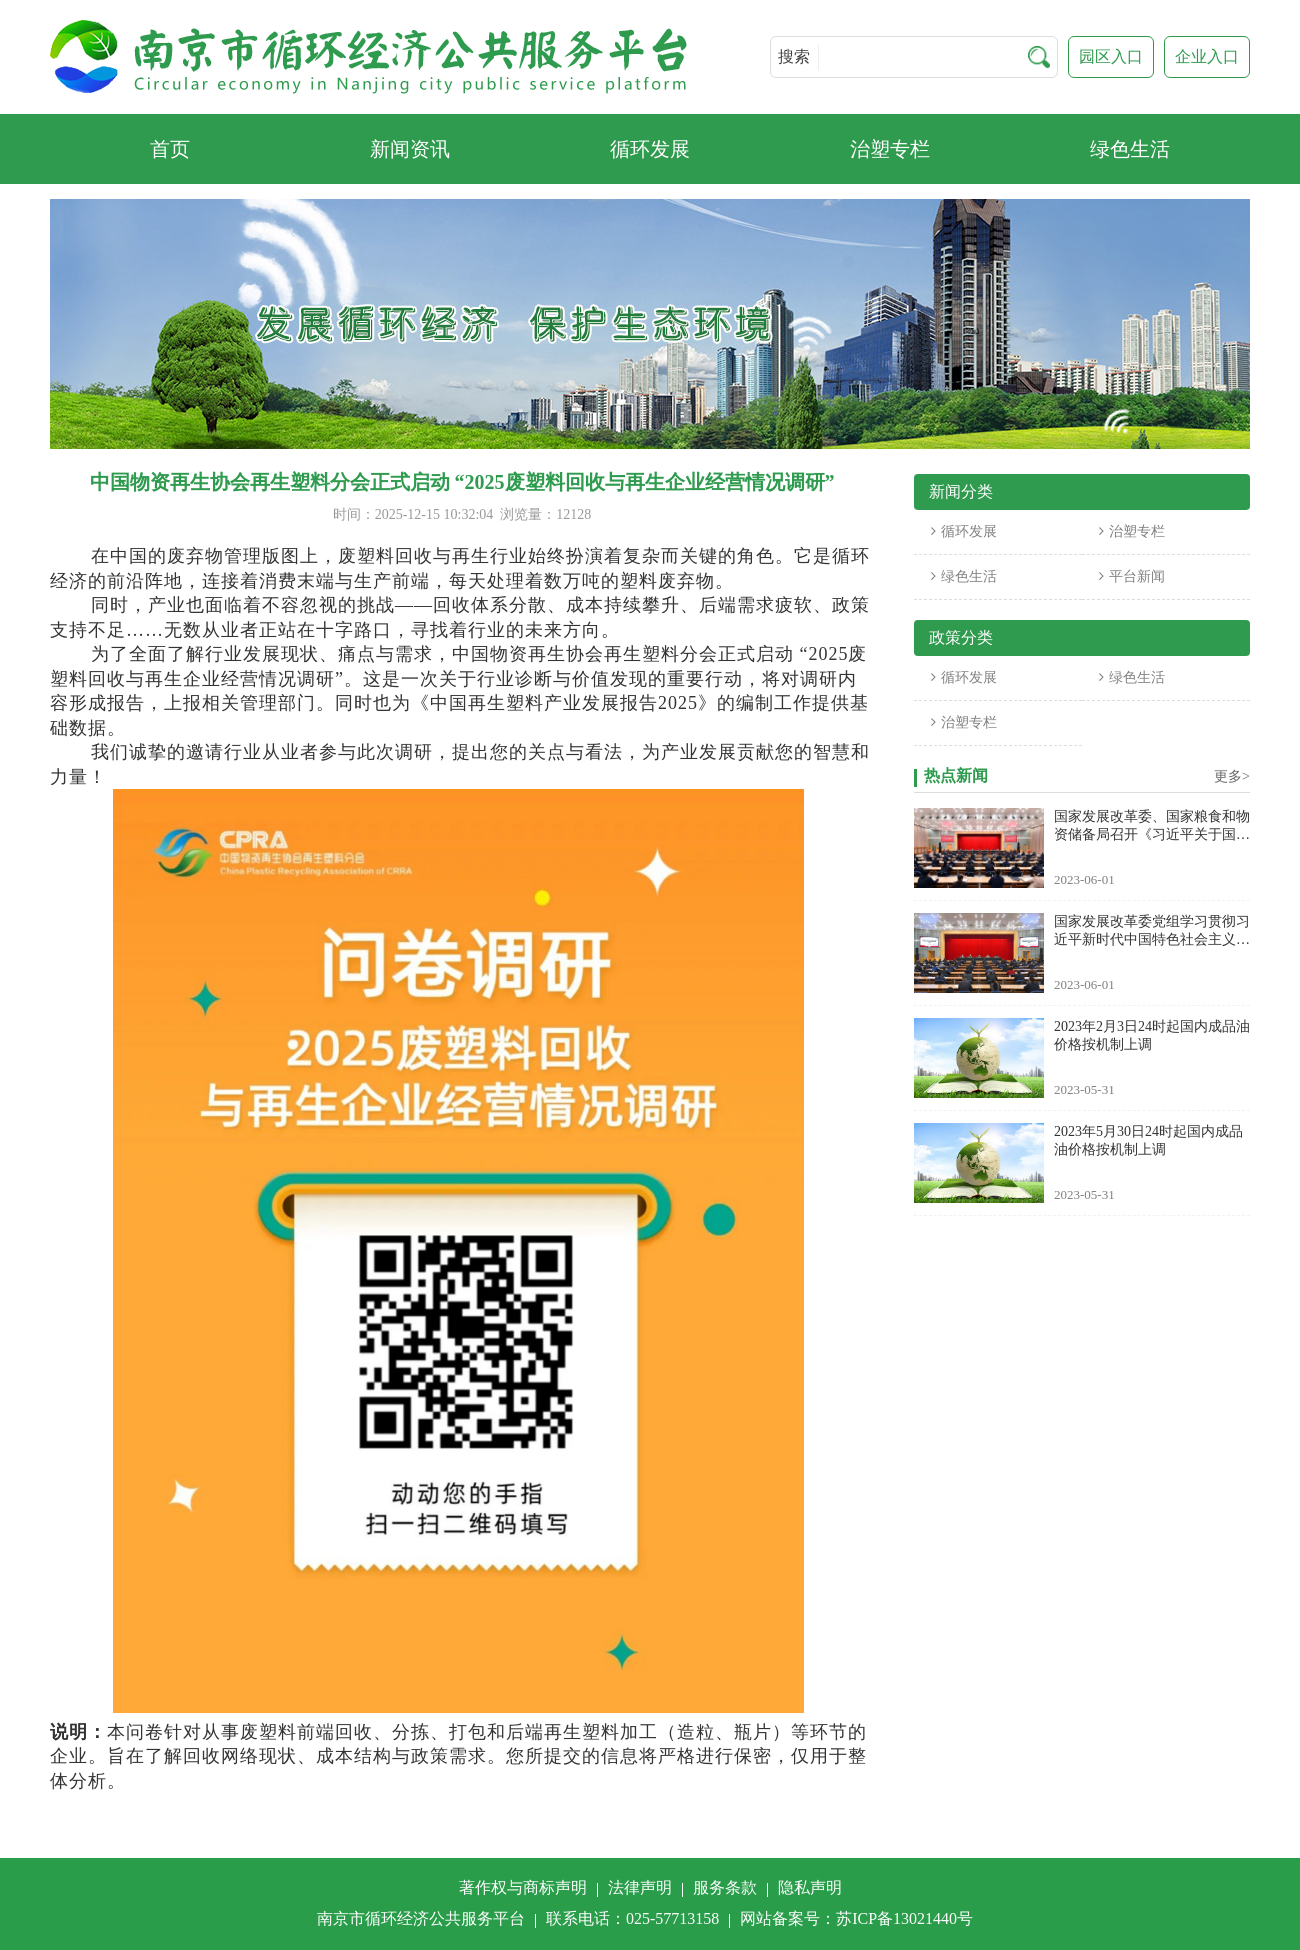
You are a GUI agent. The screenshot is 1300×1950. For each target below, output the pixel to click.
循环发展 (964, 531)
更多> (1232, 776)
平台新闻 (1132, 576)
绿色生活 (964, 576)
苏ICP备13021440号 (904, 1918)
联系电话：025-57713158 (632, 1918)
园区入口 (1111, 56)
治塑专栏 (1132, 531)
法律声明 (640, 1887)
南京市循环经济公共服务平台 (421, 1918)
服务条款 (725, 1887)
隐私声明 (810, 1887)
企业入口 (1207, 56)
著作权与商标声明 (523, 1887)
